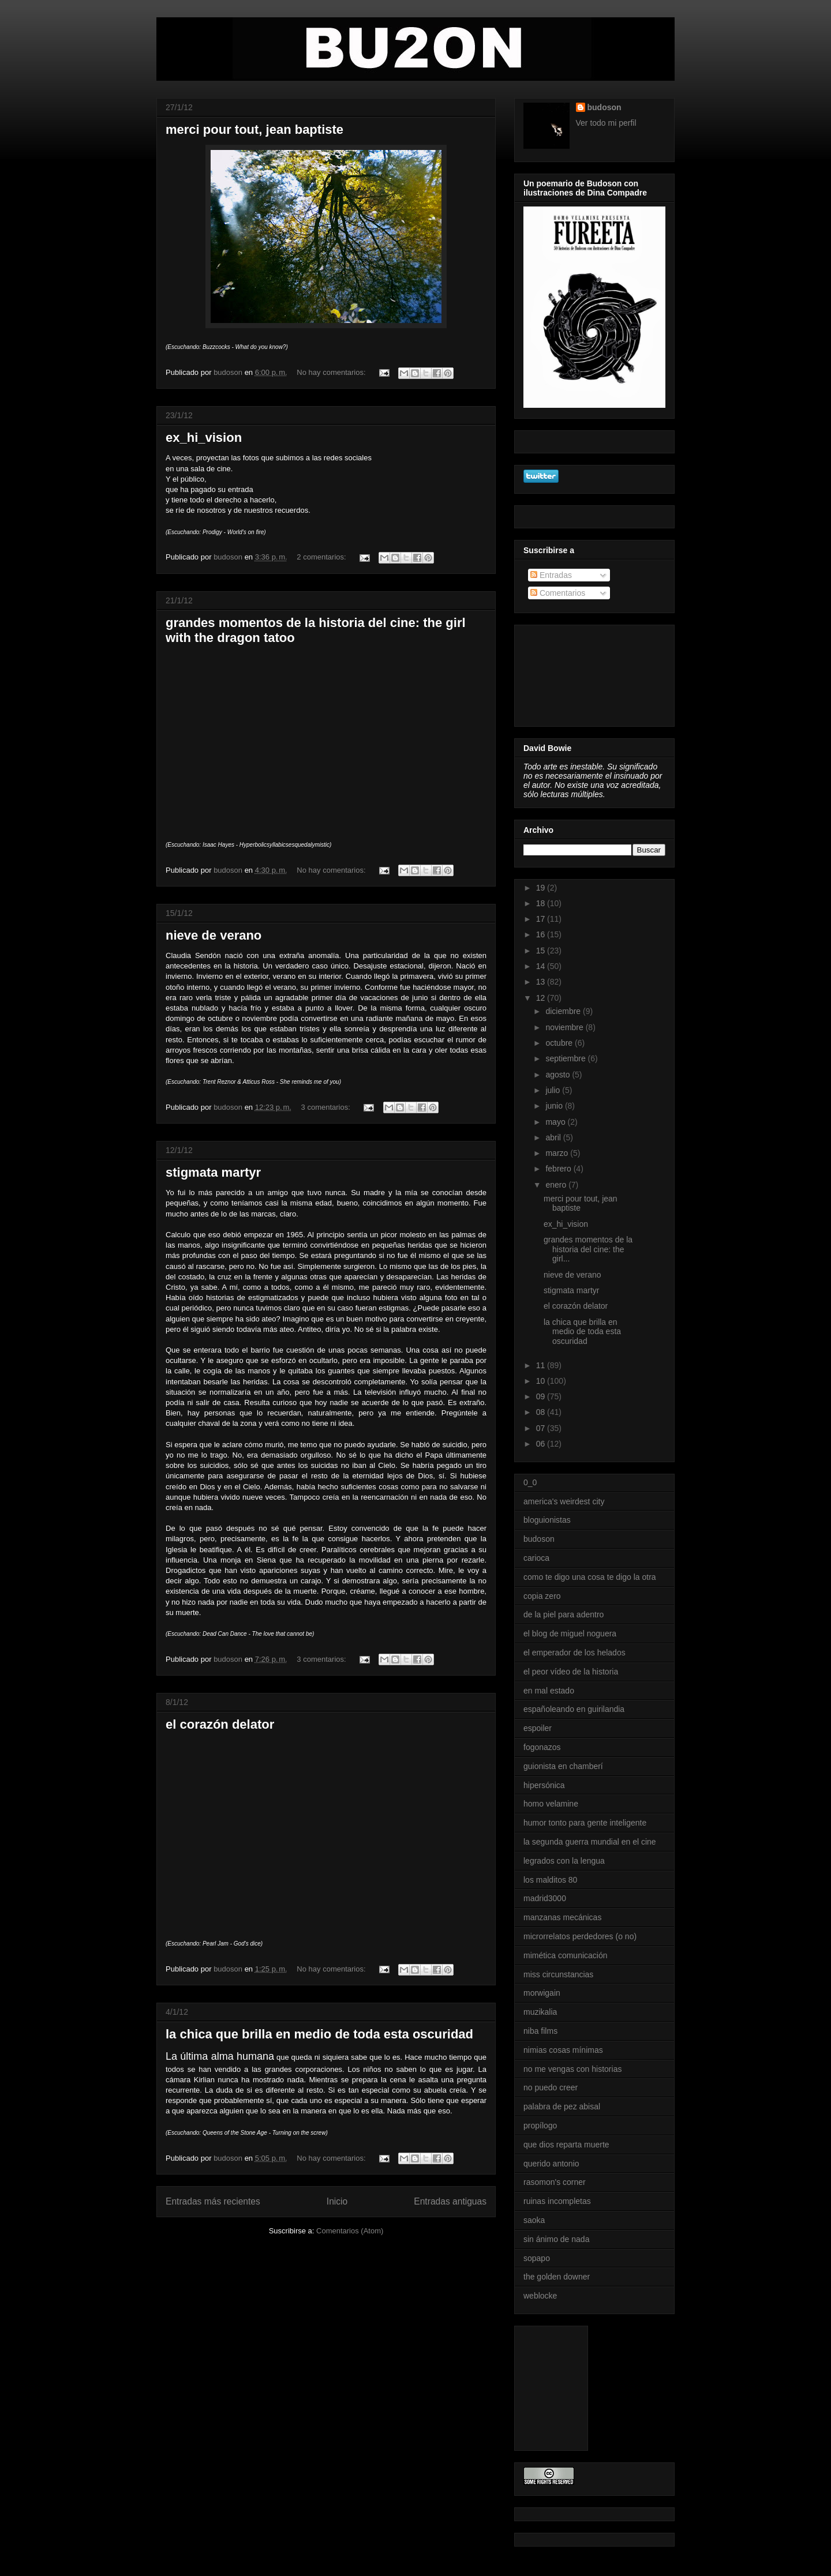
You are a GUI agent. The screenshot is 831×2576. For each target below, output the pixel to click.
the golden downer (556, 2276)
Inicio (337, 2201)
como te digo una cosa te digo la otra (589, 1577)
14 (541, 966)
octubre (560, 1042)
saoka (534, 2220)
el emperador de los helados (574, 1652)
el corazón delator (220, 1724)
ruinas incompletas (557, 2201)
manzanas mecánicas (562, 1917)
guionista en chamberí (563, 1766)
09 (541, 1396)
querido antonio (551, 2163)
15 (541, 950)
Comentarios (557, 593)
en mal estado (548, 1690)
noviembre (565, 1027)
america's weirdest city (563, 1501)
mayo (556, 1121)
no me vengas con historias (572, 2069)
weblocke (540, 2295)
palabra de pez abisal (561, 2106)
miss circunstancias (558, 1974)
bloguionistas (547, 1519)
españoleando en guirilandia (573, 1709)
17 (541, 918)
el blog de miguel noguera (569, 1633)
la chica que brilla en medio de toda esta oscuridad (319, 2034)
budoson (604, 107)
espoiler (537, 1728)
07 (541, 1428)
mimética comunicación (565, 1955)
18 (541, 903)
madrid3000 (544, 1898)
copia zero (542, 1596)
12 (541, 997)
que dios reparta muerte (566, 2144)
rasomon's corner (554, 2182)
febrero (559, 1168)
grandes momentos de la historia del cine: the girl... (588, 1249)
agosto (558, 1074)
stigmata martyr (213, 1172)
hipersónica (544, 1785)
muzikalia (540, 2012)
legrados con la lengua (564, 1860)
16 (541, 934)
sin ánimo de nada (556, 2239)
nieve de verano (213, 935)
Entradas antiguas (450, 2201)
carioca (536, 1558)
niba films (540, 2031)
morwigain (541, 1992)
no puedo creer (550, 2087)
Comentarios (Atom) (349, 2230)
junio (554, 1105)
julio (553, 1090)
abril (554, 1137)
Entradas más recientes (213, 2201)
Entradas (551, 575)
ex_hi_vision (204, 437)
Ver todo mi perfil (606, 122)
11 (541, 1365)
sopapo (536, 2258)
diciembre (564, 1011)
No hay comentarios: (332, 372)
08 (541, 1412)
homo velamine (550, 1803)
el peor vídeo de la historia (570, 1671)
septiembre (566, 1058)
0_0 (530, 1482)
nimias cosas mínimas (563, 2050)
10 (541, 1380)
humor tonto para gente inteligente (584, 1822)
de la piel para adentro (563, 1614)
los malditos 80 (550, 1879)
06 (541, 1443)
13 (541, 981)
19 (541, 887)
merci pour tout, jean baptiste (254, 129)
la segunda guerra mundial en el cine (589, 1841)
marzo (557, 1153)
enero (556, 1184)
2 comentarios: (322, 557)
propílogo (540, 2125)
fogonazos (542, 1747)
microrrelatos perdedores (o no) (580, 1936)
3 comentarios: (327, 1107)
